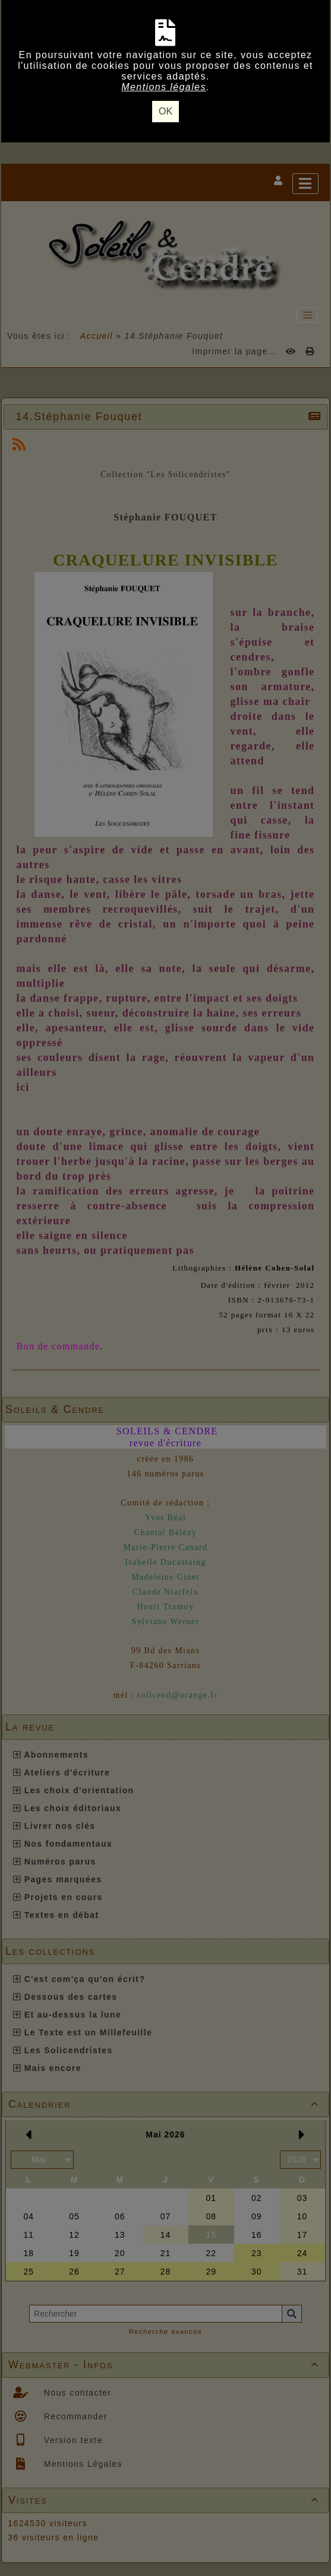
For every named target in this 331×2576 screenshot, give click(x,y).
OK (165, 111)
